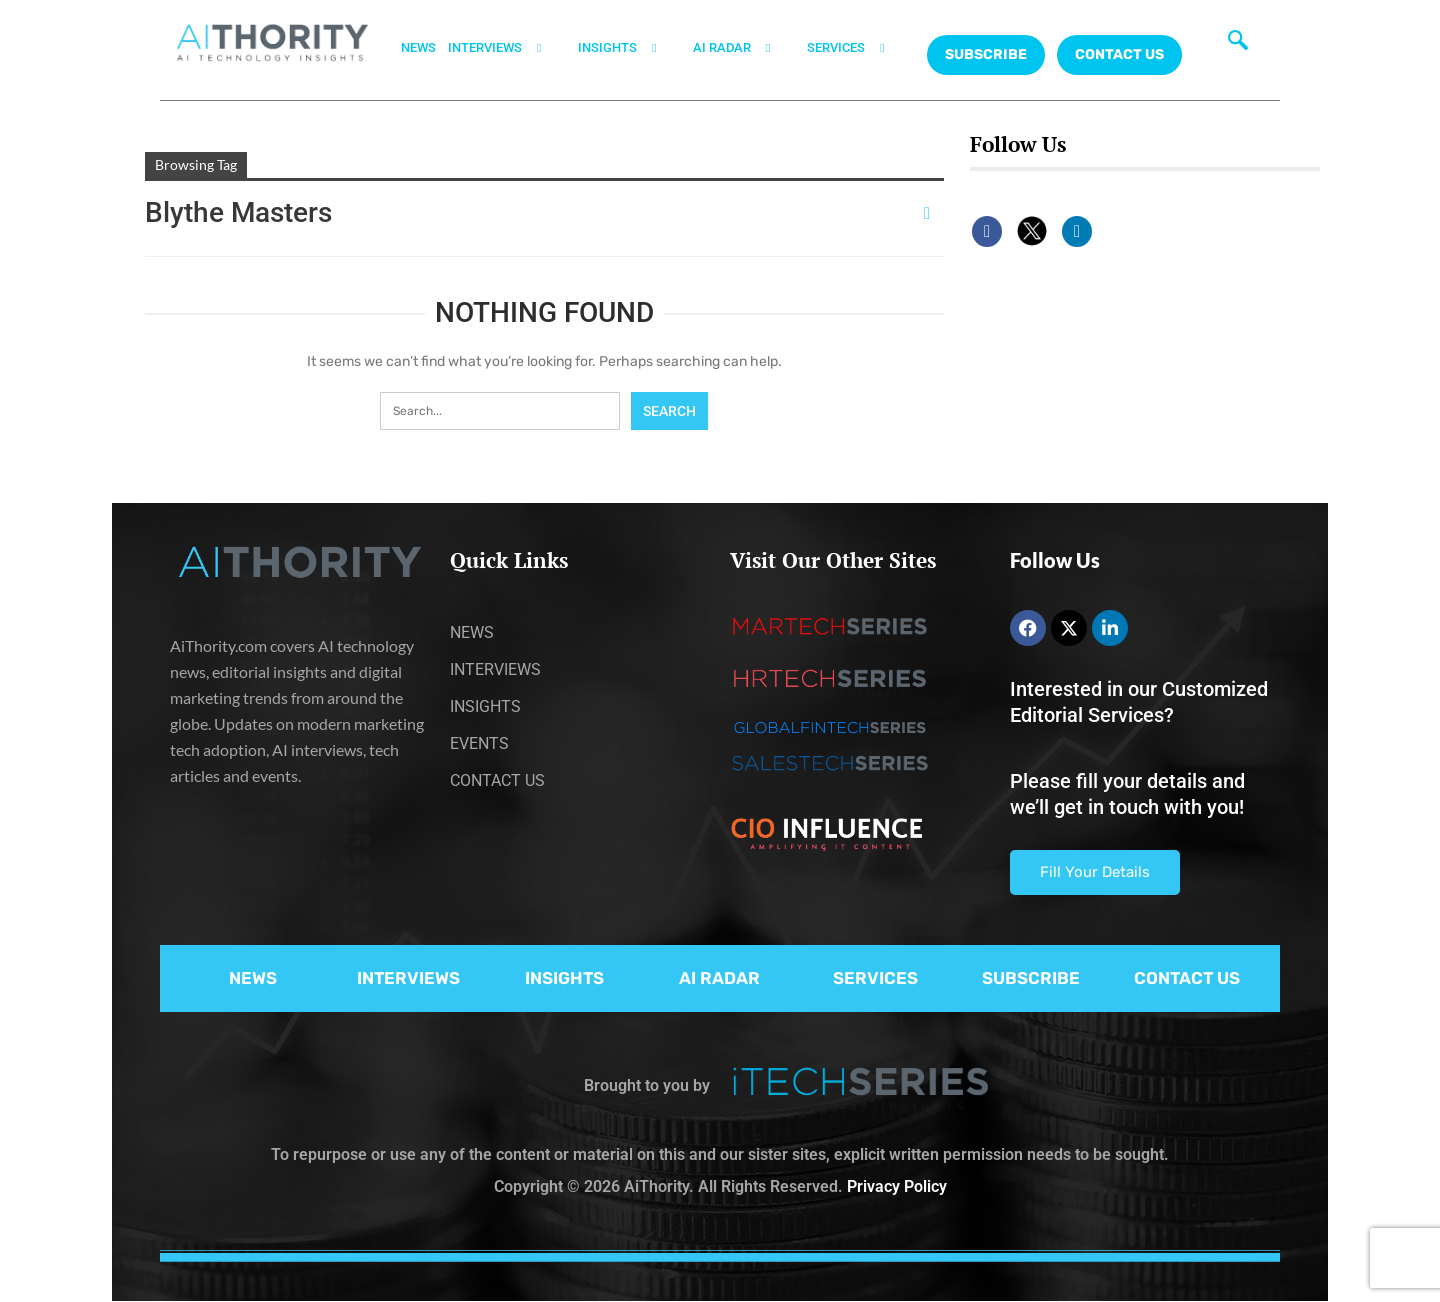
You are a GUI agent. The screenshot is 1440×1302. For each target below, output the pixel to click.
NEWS (418, 47)
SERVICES (858, 48)
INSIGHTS (629, 48)
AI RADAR (744, 48)
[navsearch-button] (1238, 45)
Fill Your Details (1095, 872)
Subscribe (986, 54)
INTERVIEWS (507, 48)
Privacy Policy (897, 1186)
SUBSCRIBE (1031, 978)
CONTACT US (1119, 54)
